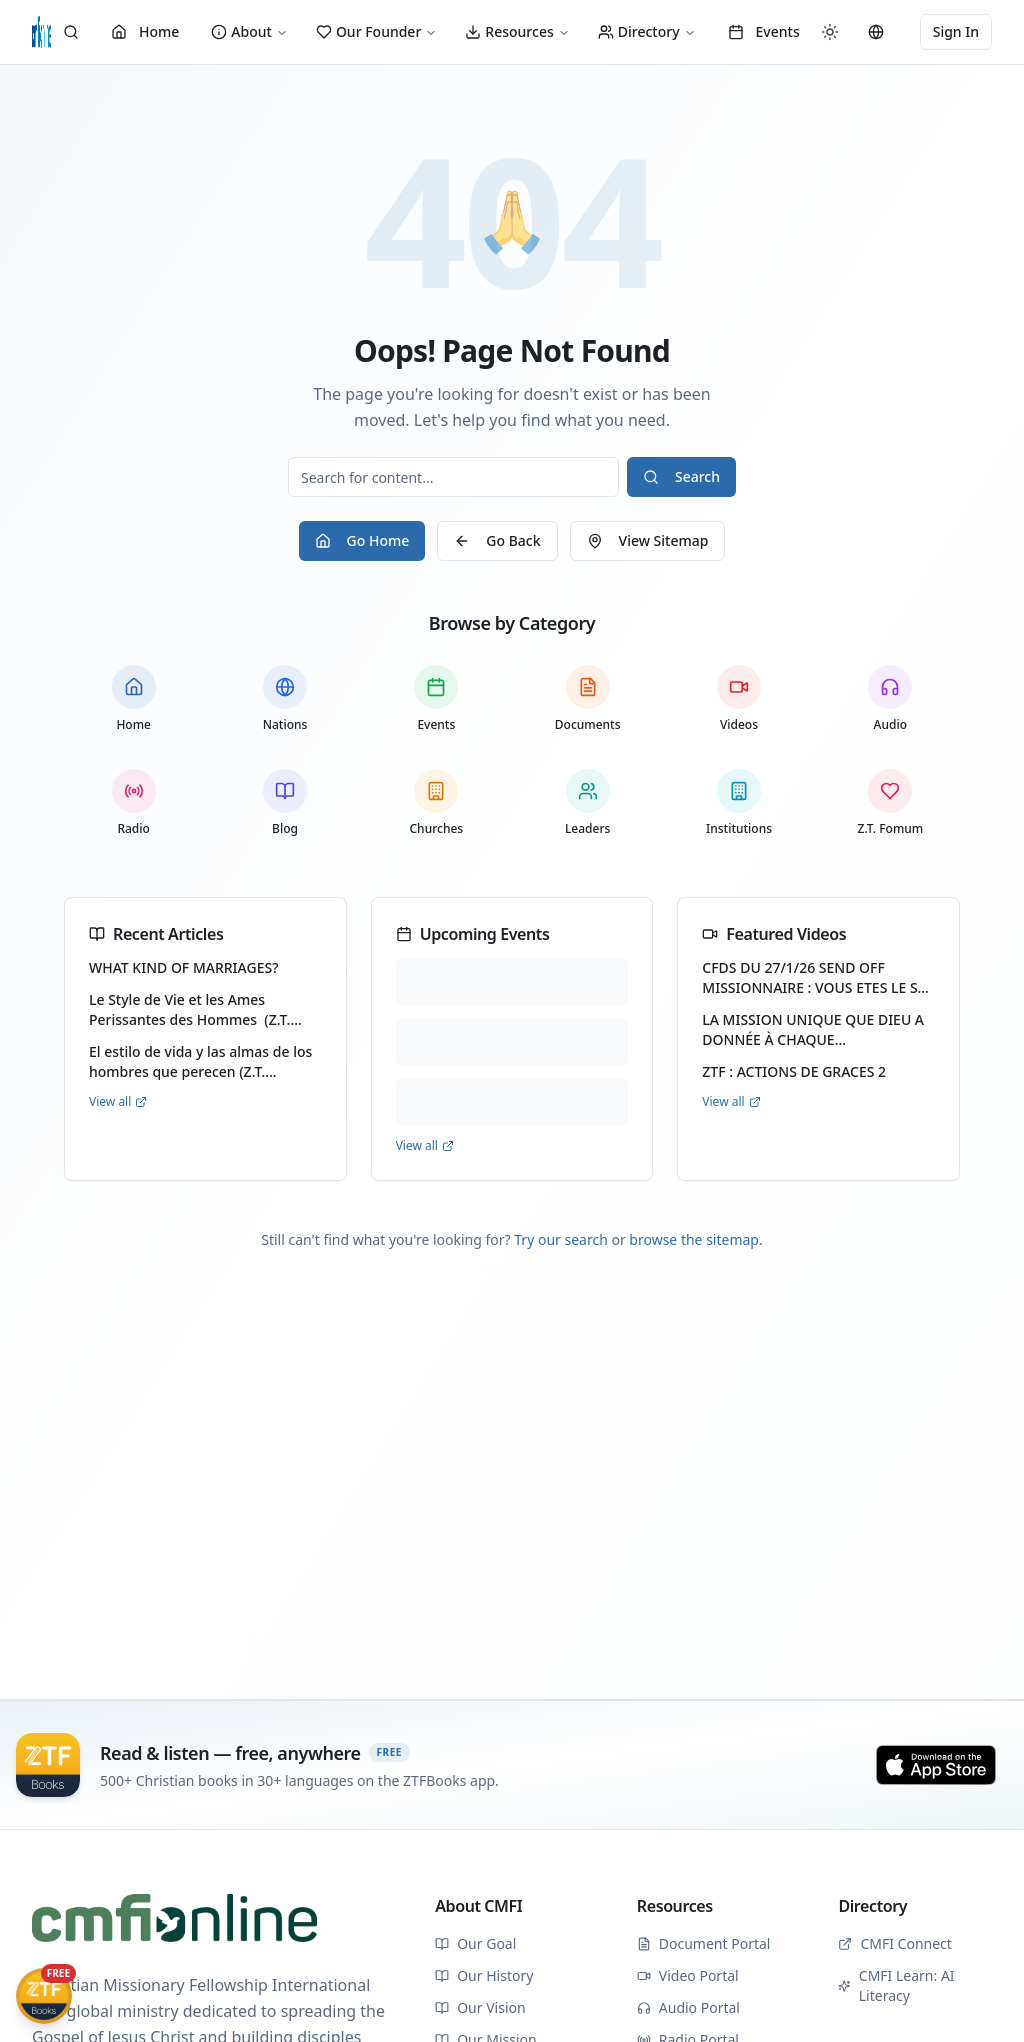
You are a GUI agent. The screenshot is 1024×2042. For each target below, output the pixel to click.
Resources (517, 31)
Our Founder (376, 31)
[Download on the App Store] (936, 1765)
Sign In (956, 31)
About (249, 31)
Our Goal (475, 1943)
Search (681, 476)
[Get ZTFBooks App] (44, 1996)
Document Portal (704, 1943)
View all (118, 1102)
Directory (647, 31)
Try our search (561, 1239)
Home (145, 31)
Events (764, 31)
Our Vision (480, 2007)
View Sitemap (648, 540)
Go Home (362, 540)
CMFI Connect (895, 1943)
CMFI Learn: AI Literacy (896, 1985)
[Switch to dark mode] (830, 32)
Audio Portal (688, 2007)
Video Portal (688, 1975)
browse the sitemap (694, 1239)
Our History (484, 1975)
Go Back (497, 540)
